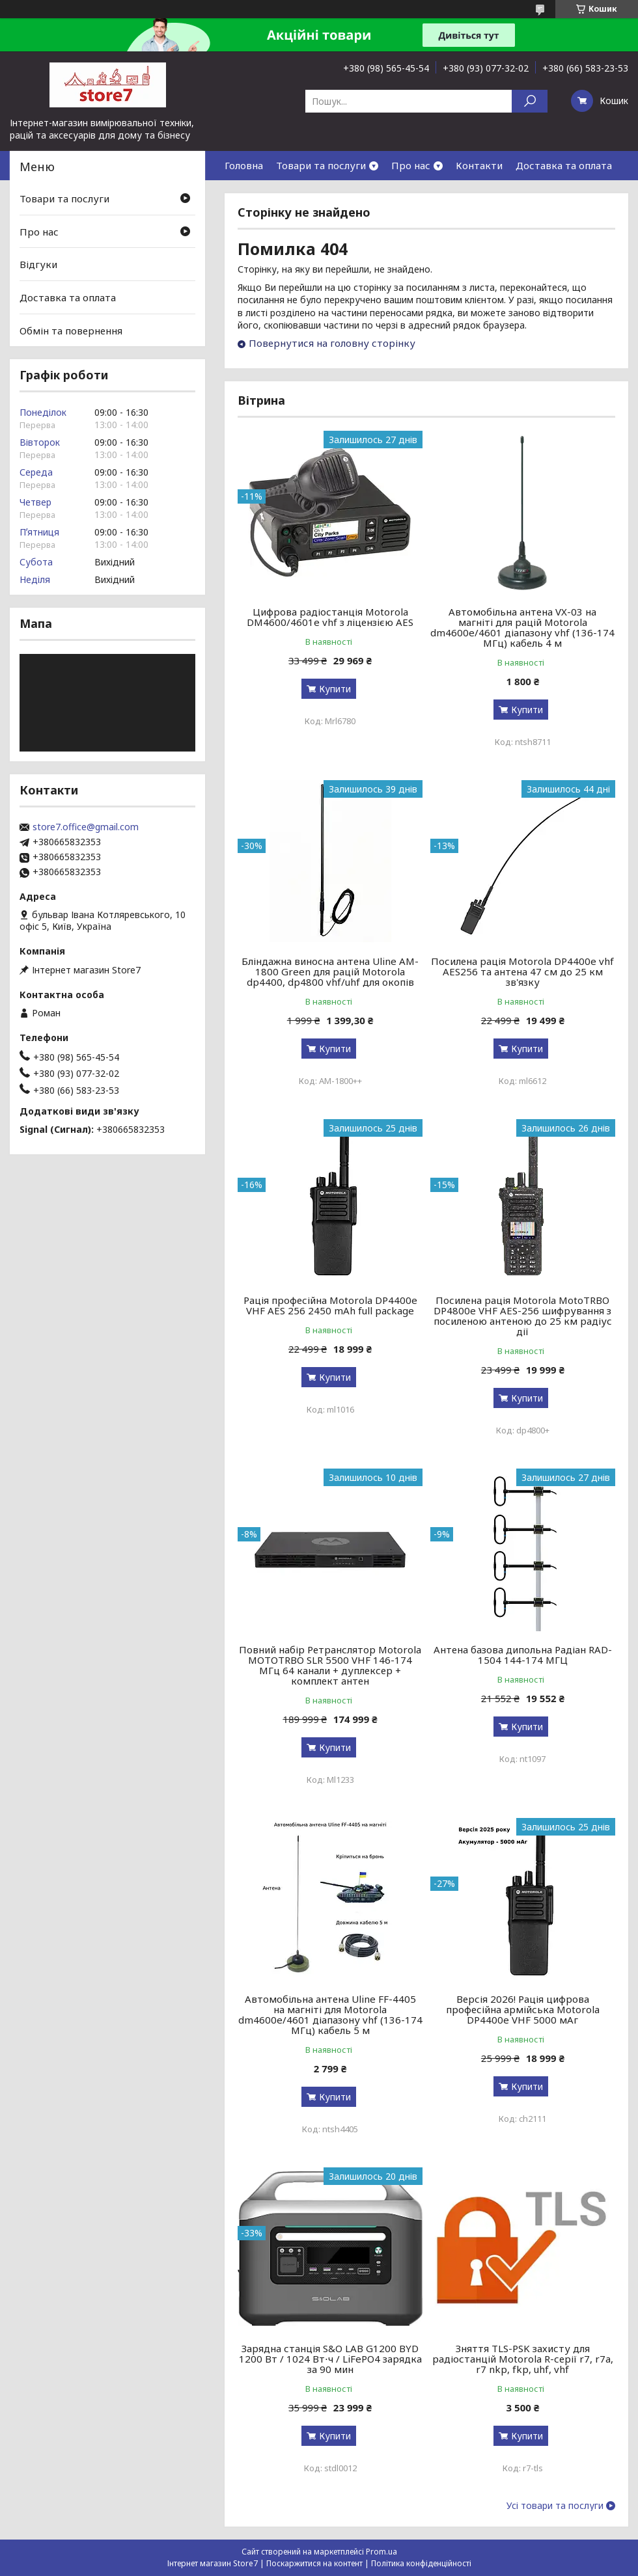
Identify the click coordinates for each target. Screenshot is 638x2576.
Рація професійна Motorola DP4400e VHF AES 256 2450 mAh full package (330, 1305)
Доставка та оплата (564, 165)
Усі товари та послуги (554, 2506)
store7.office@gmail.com (86, 827)
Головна (244, 165)
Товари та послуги (321, 165)
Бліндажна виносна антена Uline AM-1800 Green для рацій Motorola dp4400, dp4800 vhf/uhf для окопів (330, 971)
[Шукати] (530, 101)
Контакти (479, 165)
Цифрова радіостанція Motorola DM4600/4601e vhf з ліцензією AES (330, 616)
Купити (335, 689)
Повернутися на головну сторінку (332, 342)
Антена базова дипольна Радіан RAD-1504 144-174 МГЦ (523, 1654)
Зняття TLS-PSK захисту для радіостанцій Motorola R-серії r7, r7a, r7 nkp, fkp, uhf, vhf (522, 2358)
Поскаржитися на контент (314, 2563)
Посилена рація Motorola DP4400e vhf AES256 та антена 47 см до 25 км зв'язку (522, 971)
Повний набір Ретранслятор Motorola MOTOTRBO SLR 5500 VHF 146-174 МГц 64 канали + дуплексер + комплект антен (330, 1665)
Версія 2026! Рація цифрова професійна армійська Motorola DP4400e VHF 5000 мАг (523, 2009)
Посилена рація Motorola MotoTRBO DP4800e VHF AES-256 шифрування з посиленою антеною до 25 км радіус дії (523, 1315)
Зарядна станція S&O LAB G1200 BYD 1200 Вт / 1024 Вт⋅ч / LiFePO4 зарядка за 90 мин (330, 2358)
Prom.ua (381, 2551)
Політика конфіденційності (421, 2563)
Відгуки (38, 264)
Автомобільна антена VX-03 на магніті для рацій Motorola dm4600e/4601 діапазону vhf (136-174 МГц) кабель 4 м (522, 627)
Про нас (410, 165)
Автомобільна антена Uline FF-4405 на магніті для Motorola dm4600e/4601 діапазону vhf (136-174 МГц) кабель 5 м (330, 2014)
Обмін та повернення (71, 329)
